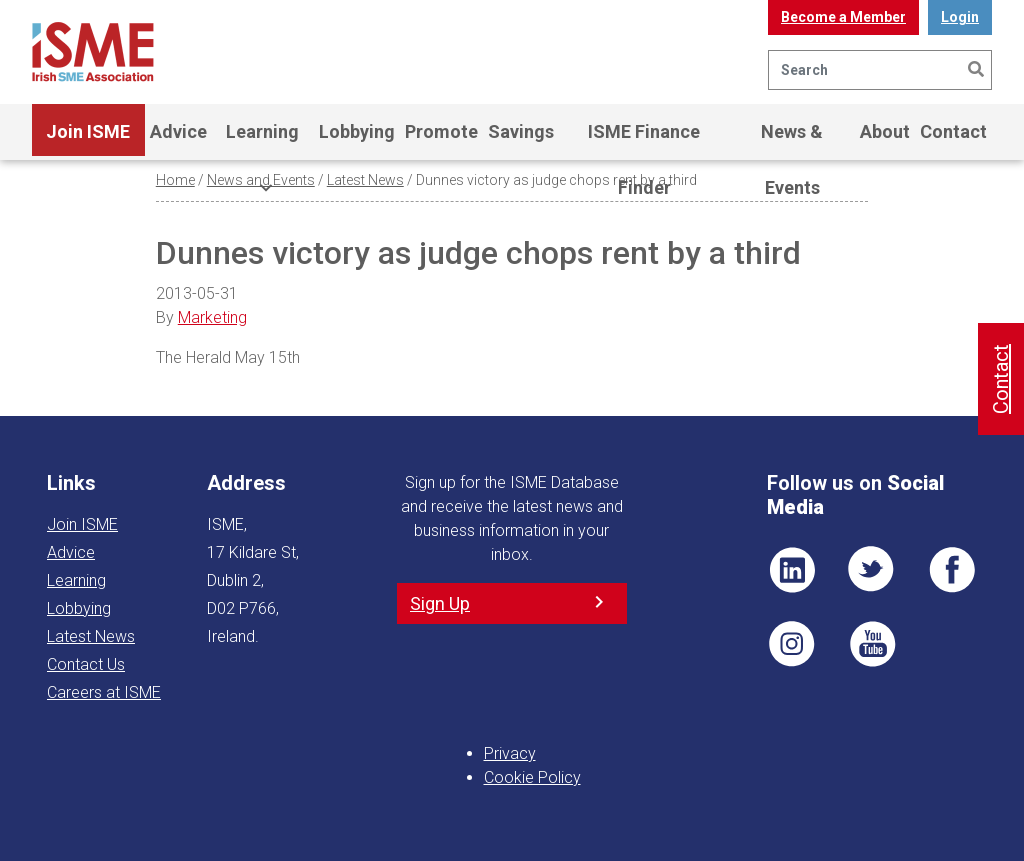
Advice (178, 131)
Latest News (365, 180)
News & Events (792, 140)
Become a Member (843, 17)
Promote (441, 131)
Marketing (212, 317)
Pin (792, 644)
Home (175, 180)
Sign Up (440, 603)
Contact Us (86, 664)
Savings (521, 131)
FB (952, 570)
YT (872, 644)
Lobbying (357, 131)
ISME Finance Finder (644, 140)
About (885, 131)
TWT (872, 570)
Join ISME (88, 140)
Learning (262, 140)
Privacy (510, 753)
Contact (953, 131)
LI (792, 570)
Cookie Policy (532, 777)
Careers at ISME (104, 692)
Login (960, 17)
